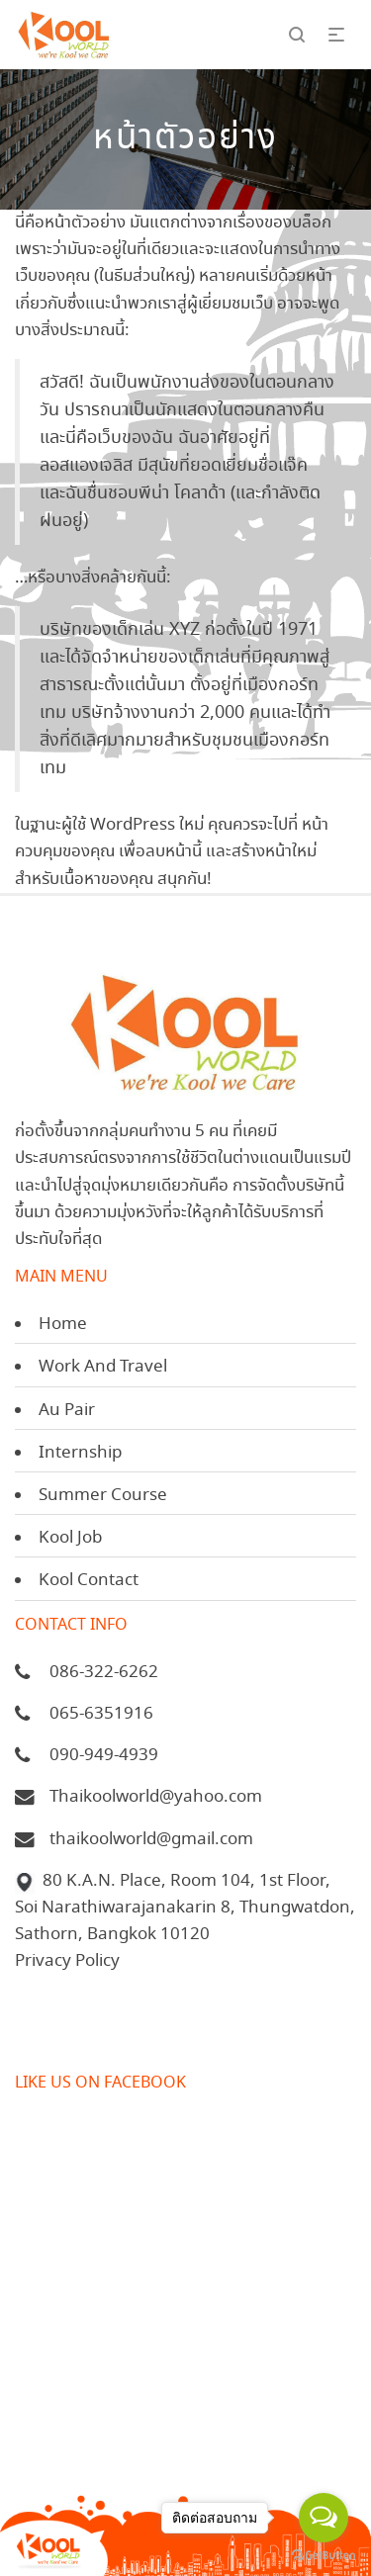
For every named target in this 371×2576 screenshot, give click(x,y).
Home (63, 1324)
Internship (80, 1453)
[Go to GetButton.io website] (323, 2555)
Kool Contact (89, 1580)
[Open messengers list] (323, 2517)
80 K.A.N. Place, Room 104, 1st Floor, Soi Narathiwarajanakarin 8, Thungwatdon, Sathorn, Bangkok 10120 (185, 1908)
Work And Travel (103, 1367)
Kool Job (70, 1538)
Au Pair (67, 1410)
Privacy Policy (67, 1961)
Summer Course (103, 1495)
